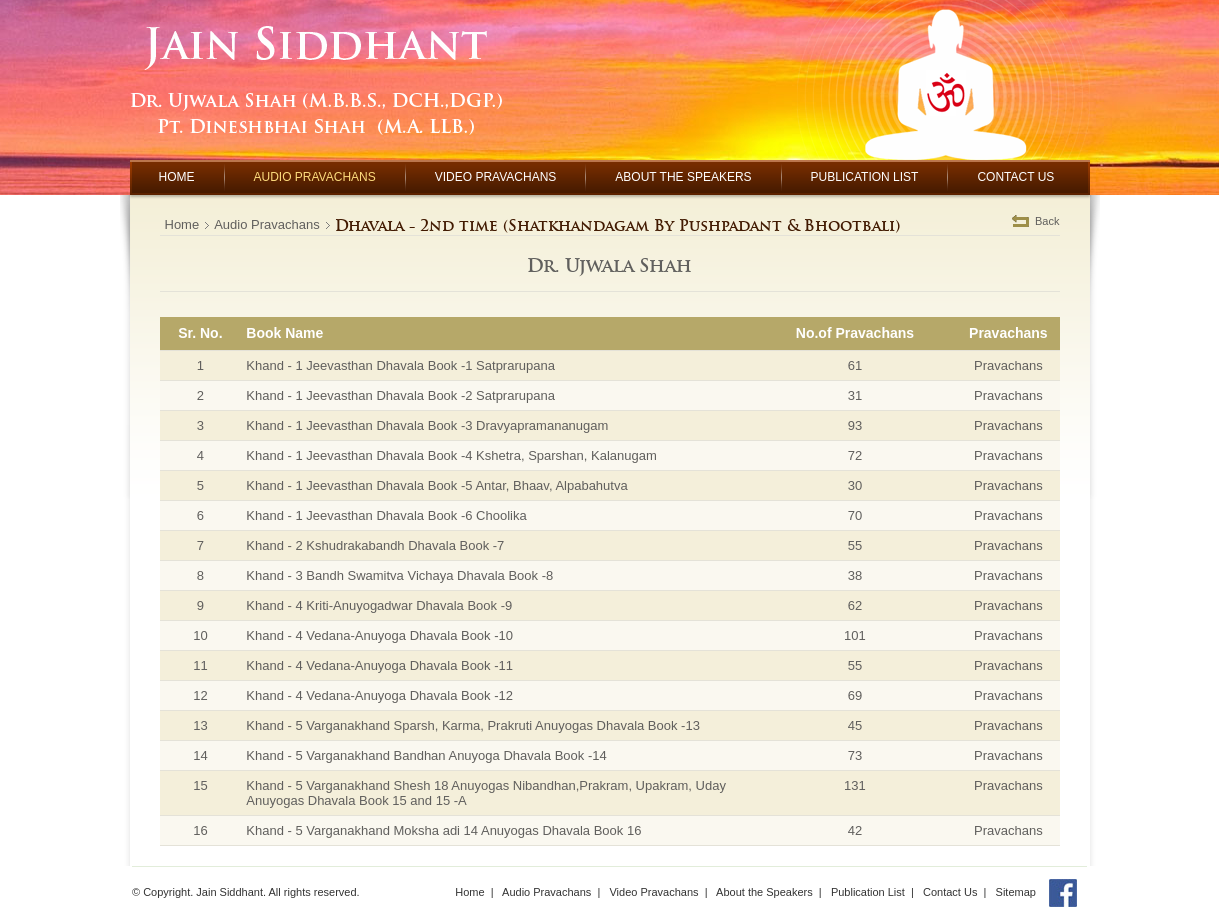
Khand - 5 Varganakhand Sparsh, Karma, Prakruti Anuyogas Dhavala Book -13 (473, 725)
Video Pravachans (653, 892)
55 (855, 545)
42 (855, 830)
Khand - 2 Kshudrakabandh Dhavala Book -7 (375, 545)
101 (855, 635)
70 (855, 515)
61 (855, 365)
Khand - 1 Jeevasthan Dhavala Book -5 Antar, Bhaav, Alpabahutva (436, 485)
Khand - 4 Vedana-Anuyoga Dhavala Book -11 (379, 665)
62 (855, 605)
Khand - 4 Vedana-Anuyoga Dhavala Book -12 (379, 695)
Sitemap (1016, 892)
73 (855, 755)
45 (855, 725)
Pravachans (1008, 365)
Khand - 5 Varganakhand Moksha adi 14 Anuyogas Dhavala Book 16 (443, 830)
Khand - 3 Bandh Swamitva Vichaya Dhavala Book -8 (399, 575)
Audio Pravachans (267, 224)
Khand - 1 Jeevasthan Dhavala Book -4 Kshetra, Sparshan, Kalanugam (451, 455)
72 (855, 455)
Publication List (868, 892)
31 (855, 395)
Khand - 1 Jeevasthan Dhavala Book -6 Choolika (386, 515)
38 (855, 575)
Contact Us (950, 892)
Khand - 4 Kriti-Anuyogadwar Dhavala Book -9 (379, 605)
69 (855, 695)
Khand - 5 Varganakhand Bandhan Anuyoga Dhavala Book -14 (426, 755)
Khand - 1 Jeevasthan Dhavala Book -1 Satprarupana (400, 365)
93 (855, 425)
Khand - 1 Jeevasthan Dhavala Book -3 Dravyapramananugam (427, 425)
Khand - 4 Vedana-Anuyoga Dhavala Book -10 (379, 635)
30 (855, 485)
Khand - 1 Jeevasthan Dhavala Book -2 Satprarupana (400, 395)
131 (855, 785)
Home (182, 224)
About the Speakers (764, 892)
